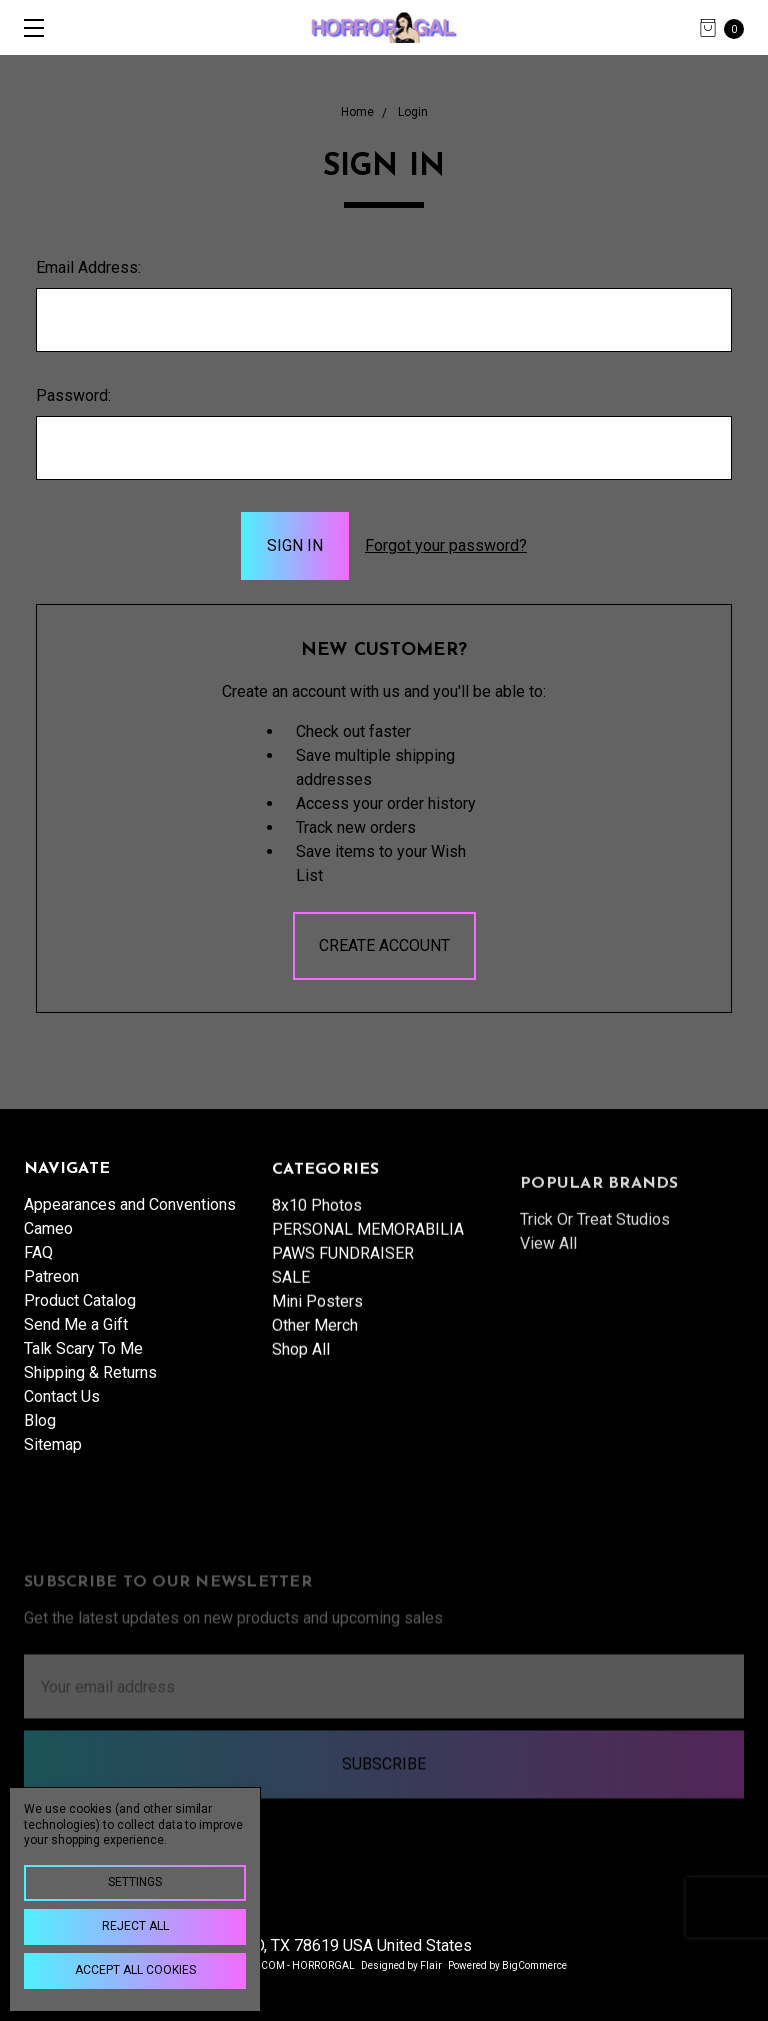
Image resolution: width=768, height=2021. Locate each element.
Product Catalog (80, 1311)
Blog (40, 1431)
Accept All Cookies (135, 1970)
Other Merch (315, 1377)
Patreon (51, 1287)
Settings (135, 1882)
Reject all (135, 1926)
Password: (73, 395)
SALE (291, 1329)
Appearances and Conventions (130, 1215)
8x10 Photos (317, 1257)
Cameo (48, 1239)
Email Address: (88, 267)
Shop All (301, 1401)
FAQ (38, 1263)
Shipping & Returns (90, 1383)
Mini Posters (317, 1353)
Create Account (384, 945)
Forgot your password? (446, 545)
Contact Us (62, 1407)
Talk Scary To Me (83, 1359)
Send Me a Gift (76, 1335)
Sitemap (53, 1455)
